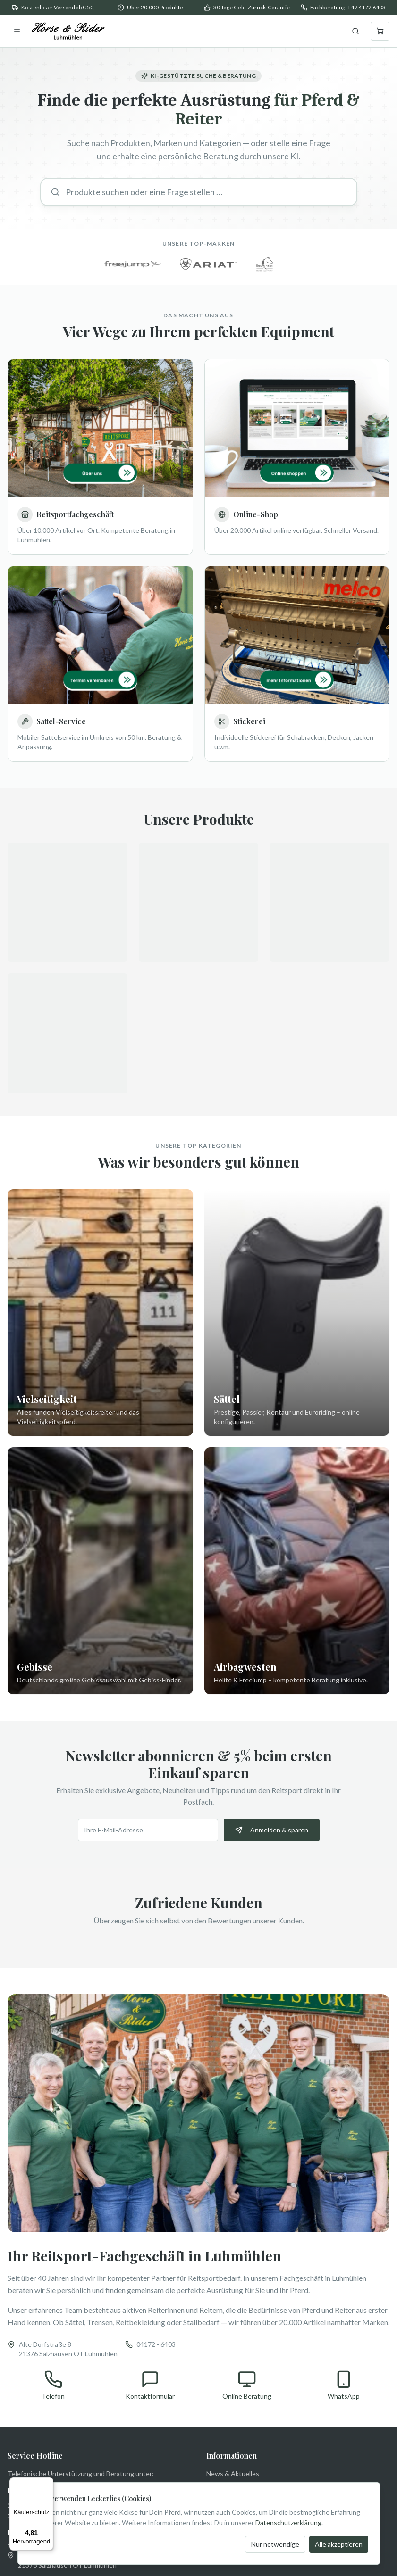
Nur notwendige (275, 2544)
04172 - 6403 (156, 2347)
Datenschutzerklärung (288, 2522)
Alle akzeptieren (339, 2544)
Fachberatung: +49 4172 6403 (348, 7)
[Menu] (17, 31)
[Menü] (47, 2483)
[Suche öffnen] (355, 31)
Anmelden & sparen (271, 1832)
